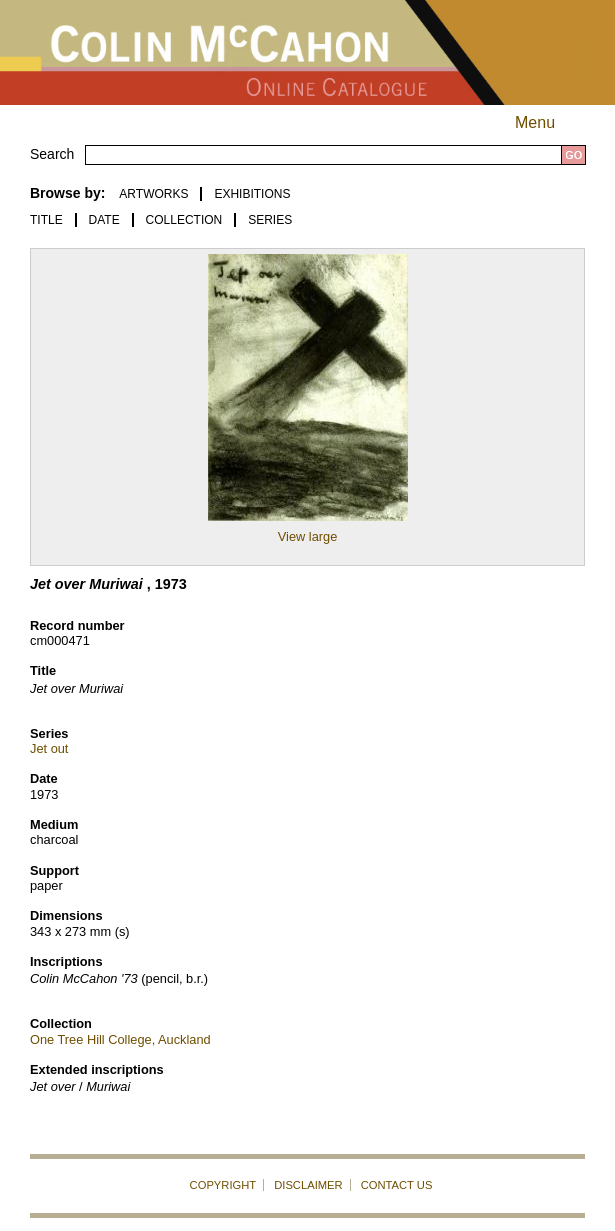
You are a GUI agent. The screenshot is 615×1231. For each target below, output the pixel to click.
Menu (552, 122)
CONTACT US (397, 1185)
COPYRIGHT (223, 1185)
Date (104, 220)
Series (270, 220)
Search (52, 154)
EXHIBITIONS (252, 194)
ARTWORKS (153, 194)
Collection (184, 220)
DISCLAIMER (308, 1185)
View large (308, 536)
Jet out (49, 748)
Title (46, 220)
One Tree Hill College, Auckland (120, 1039)
